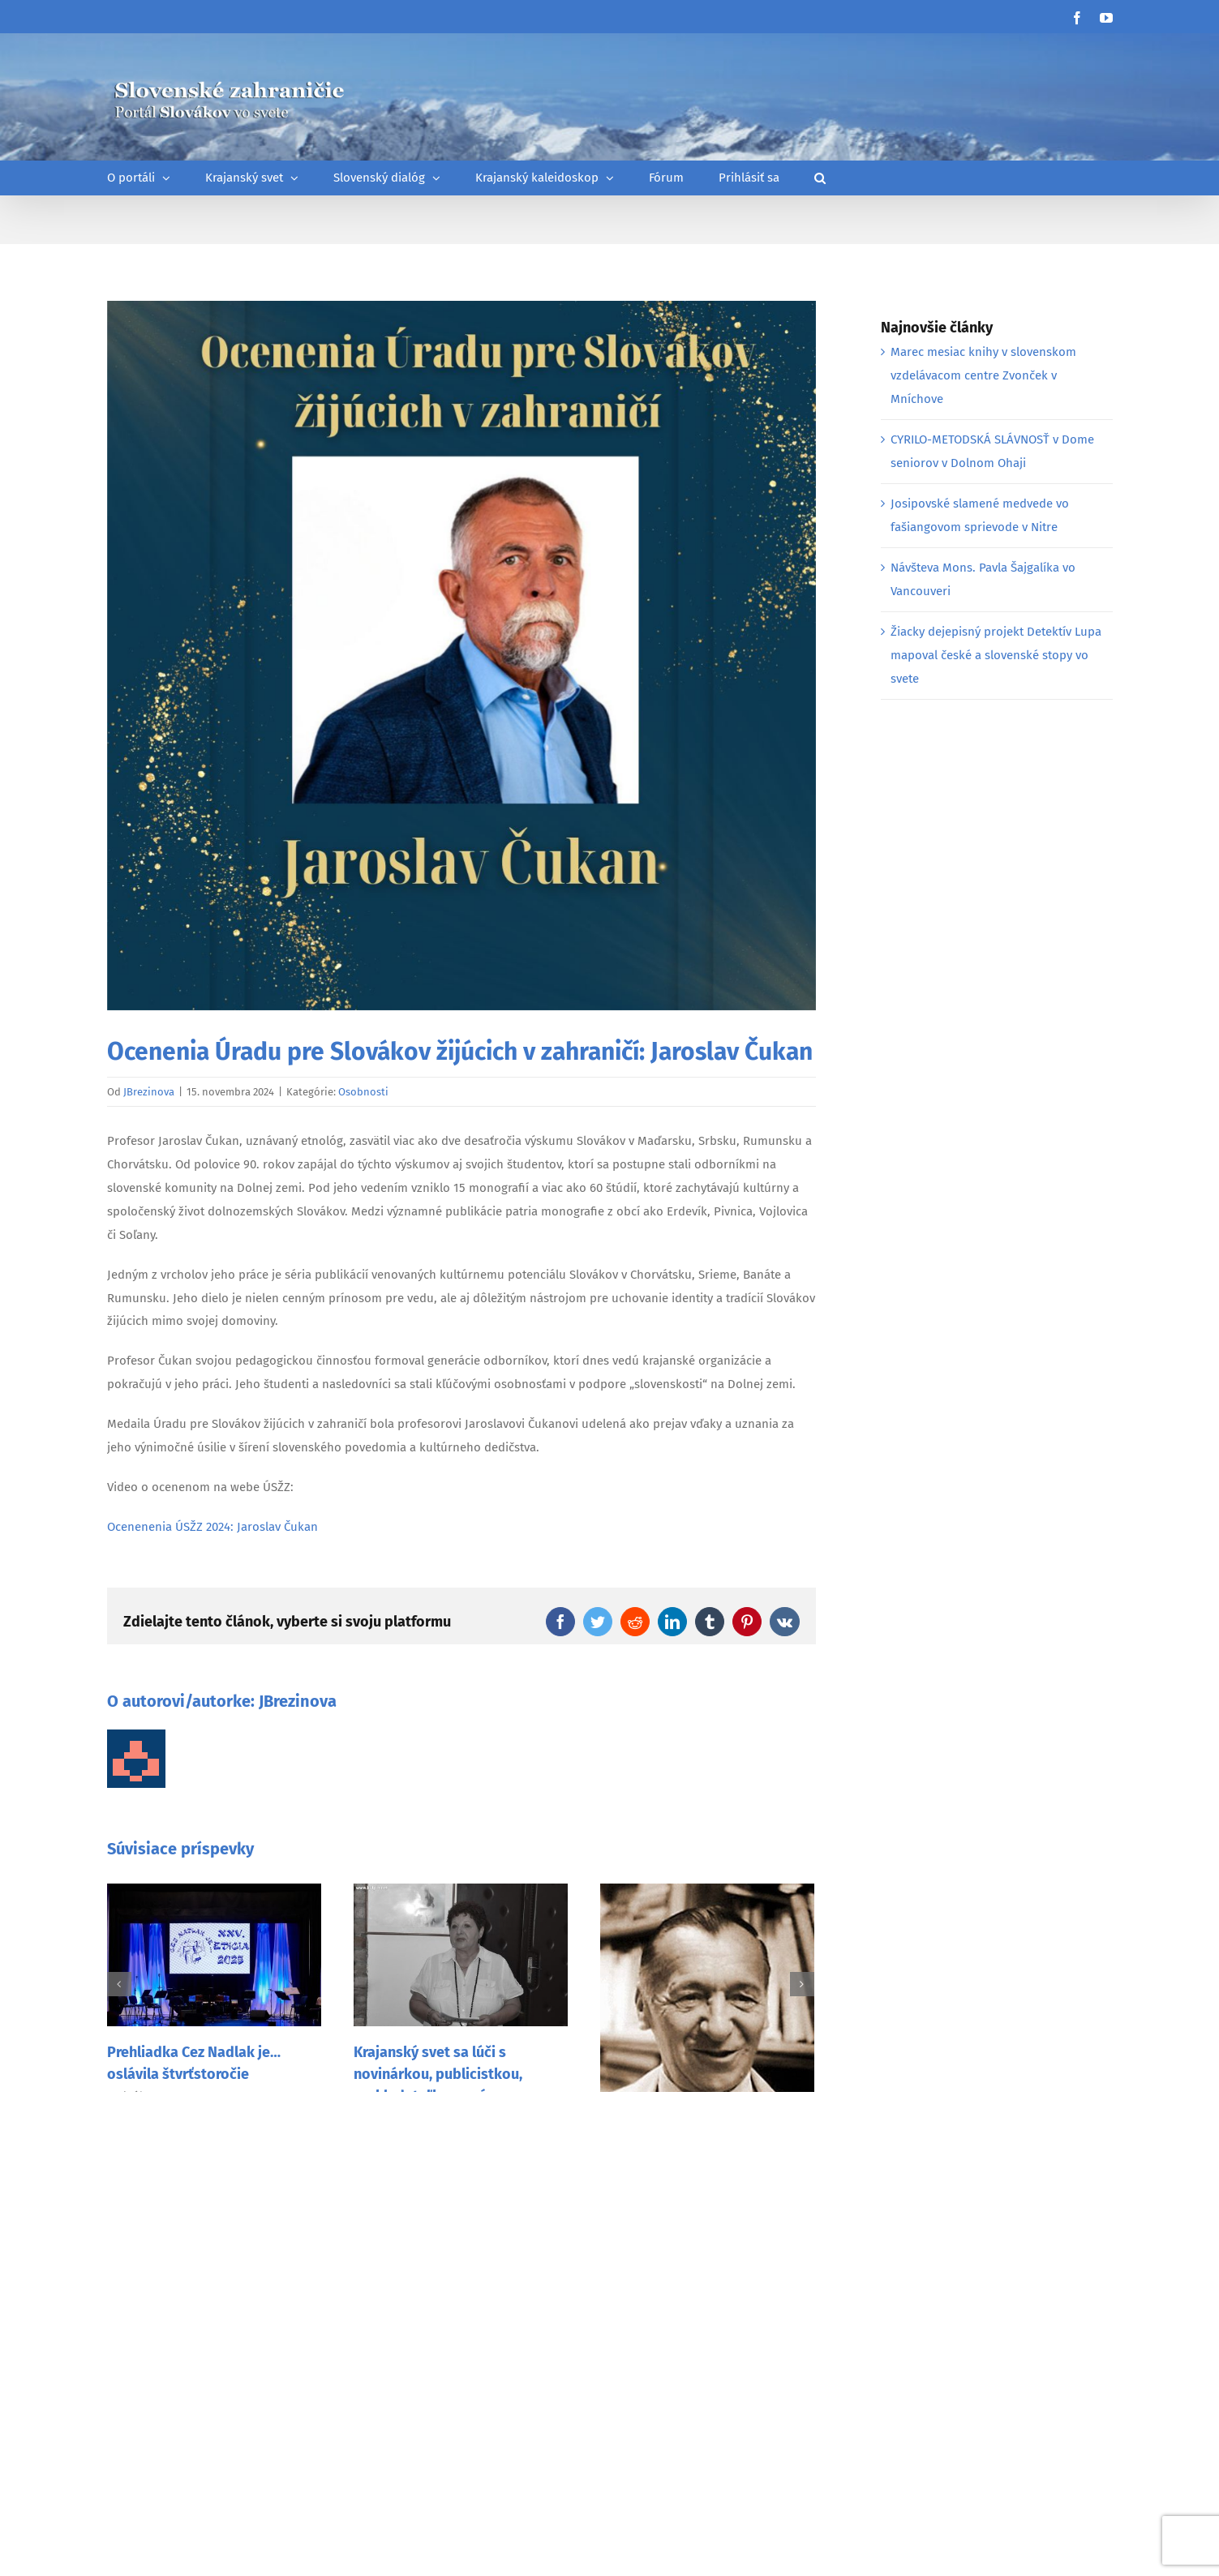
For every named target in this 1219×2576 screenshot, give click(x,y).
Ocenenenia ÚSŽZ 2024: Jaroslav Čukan (212, 1526)
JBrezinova (148, 1092)
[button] (820, 178)
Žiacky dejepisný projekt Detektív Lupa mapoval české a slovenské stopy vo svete (996, 655)
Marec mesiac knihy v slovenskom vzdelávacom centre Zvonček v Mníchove (983, 375)
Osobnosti (363, 1092)
